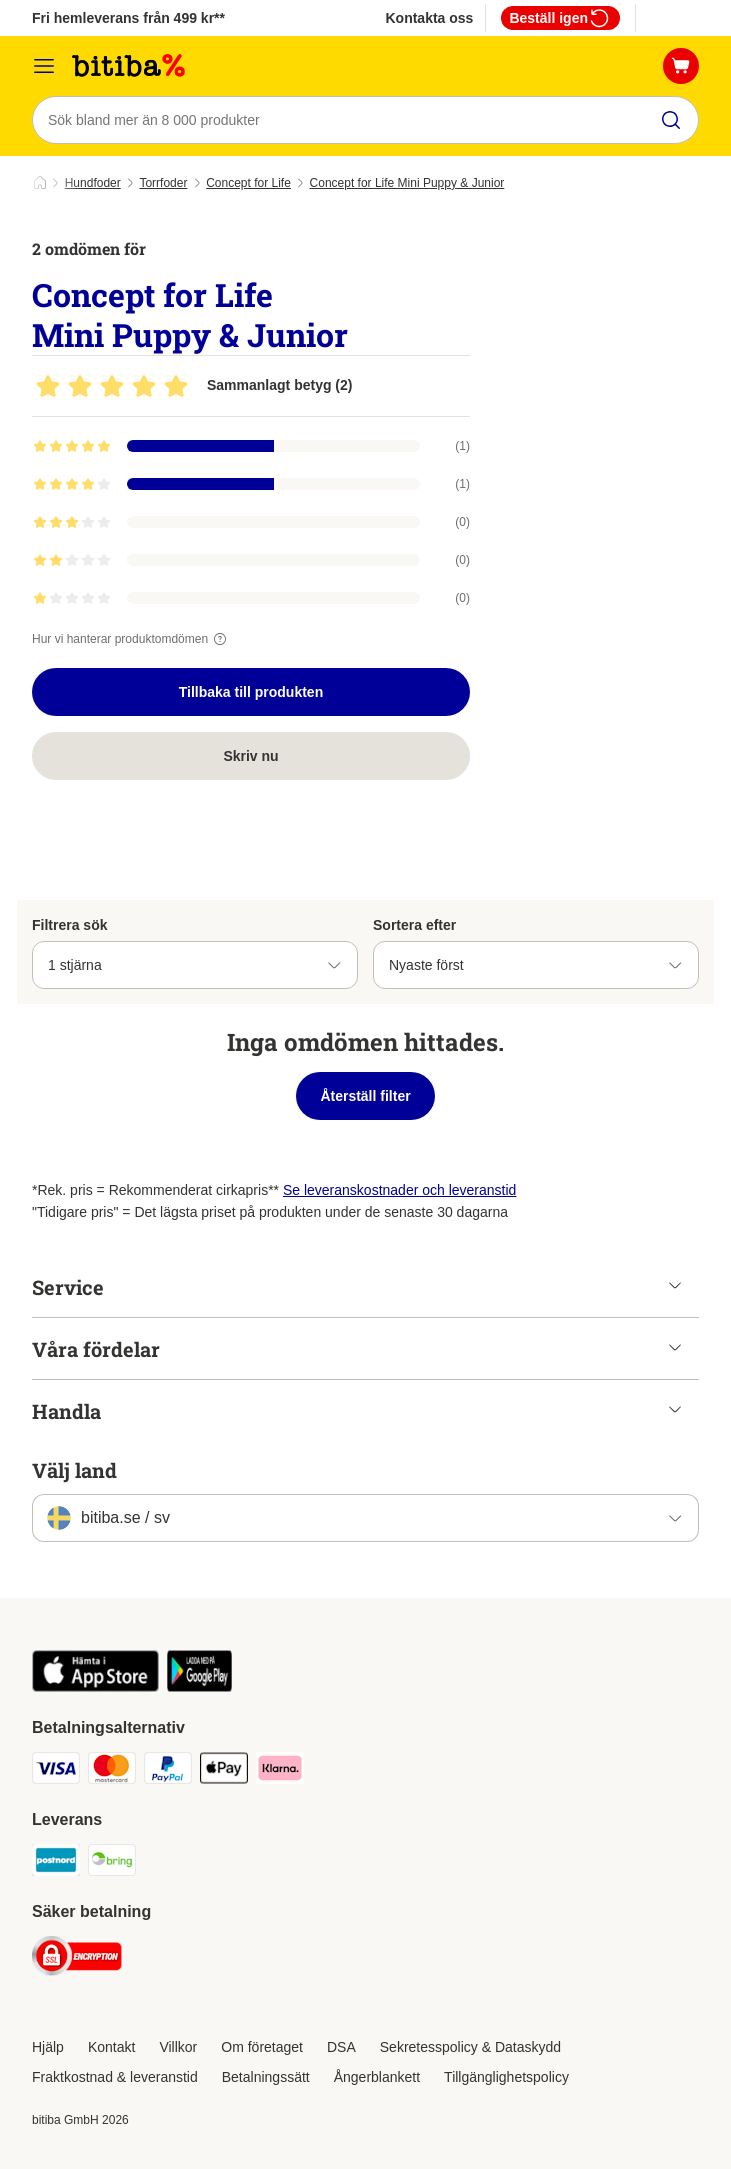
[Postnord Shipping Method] (56, 1863)
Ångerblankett (377, 2077)
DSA (341, 2047)
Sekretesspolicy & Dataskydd (470, 2047)
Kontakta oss (429, 18)
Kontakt (111, 2047)
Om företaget (262, 2047)
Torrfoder (163, 183)
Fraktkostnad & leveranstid (115, 2077)
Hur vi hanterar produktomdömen (132, 639)
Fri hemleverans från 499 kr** (128, 18)
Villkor (178, 2047)
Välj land (74, 1470)
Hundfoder (93, 183)
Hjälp (48, 2047)
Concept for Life (248, 183)
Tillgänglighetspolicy (506, 2077)
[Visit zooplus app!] (95, 1687)
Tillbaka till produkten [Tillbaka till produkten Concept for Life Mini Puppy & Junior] (251, 692)
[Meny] (44, 66)
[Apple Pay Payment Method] (224, 1771)
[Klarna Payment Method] (280, 1771)
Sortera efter (414, 925)
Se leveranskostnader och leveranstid (399, 1190)
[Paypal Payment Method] (168, 1771)
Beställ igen (560, 18)
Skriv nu (250, 756)
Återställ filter (365, 1096)
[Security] (77, 1959)
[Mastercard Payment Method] (112, 1771)
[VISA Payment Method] (56, 1771)
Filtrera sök (69, 925)
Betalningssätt (266, 2077)
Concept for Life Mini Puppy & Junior (407, 183)
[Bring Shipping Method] (112, 1863)
